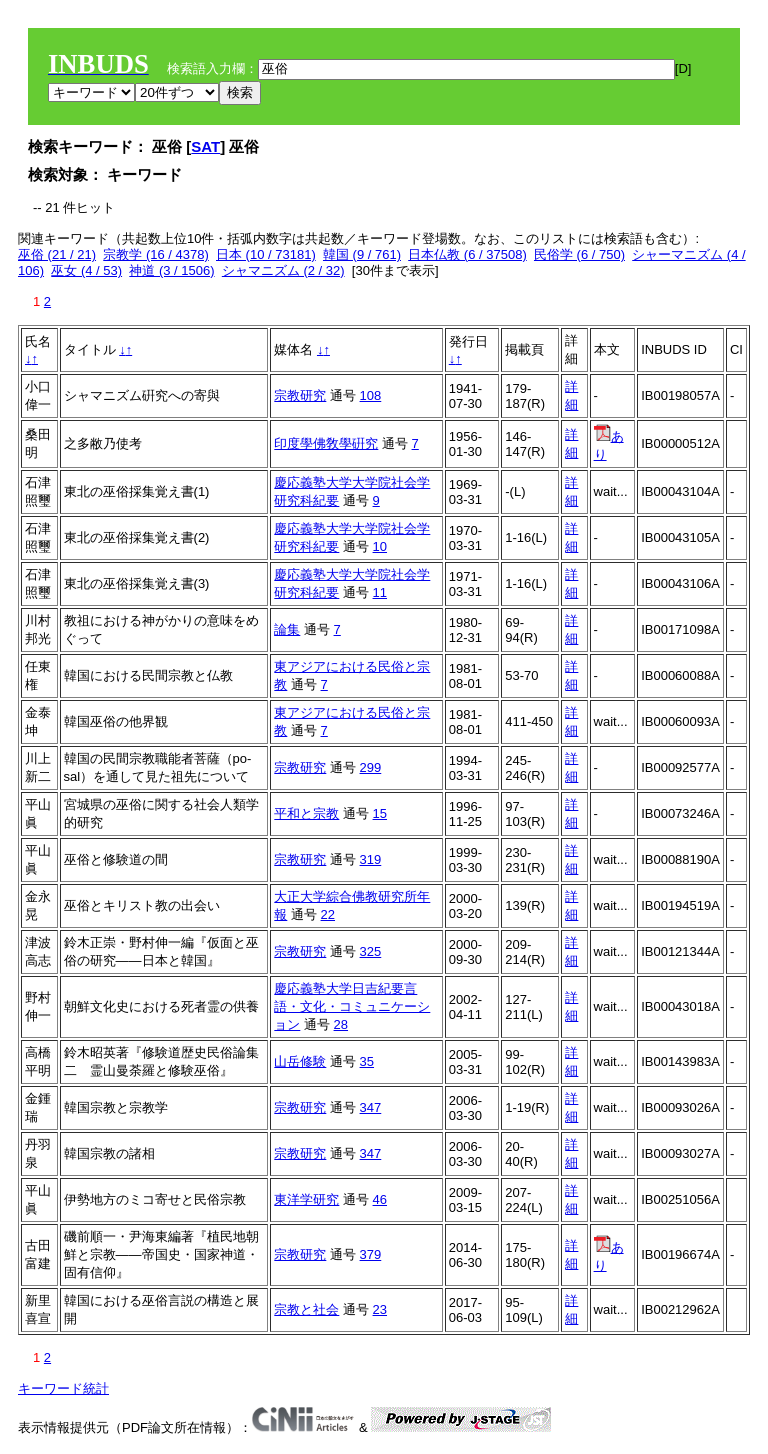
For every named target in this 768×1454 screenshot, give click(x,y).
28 (341, 1024)
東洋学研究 (306, 1199)
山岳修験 (300, 1061)
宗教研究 (300, 395)
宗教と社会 (306, 1309)
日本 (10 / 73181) (266, 254)
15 (380, 813)
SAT (205, 146)
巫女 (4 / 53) (86, 270)
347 (371, 1107)
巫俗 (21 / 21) (57, 254)
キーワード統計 (63, 1388)
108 (371, 395)
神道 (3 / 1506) (171, 270)
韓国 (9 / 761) (362, 254)
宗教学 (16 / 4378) (156, 254)
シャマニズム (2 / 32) (283, 270)
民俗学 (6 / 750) (579, 254)
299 (371, 767)
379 (371, 1254)
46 (380, 1199)
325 (371, 951)
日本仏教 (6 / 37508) (467, 254)
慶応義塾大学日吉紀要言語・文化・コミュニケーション (352, 1006)
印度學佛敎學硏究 (326, 443)
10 (380, 546)
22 (328, 914)
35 (367, 1061)
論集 (287, 629)
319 (371, 859)
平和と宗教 (306, 813)
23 (380, 1309)
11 (380, 592)
